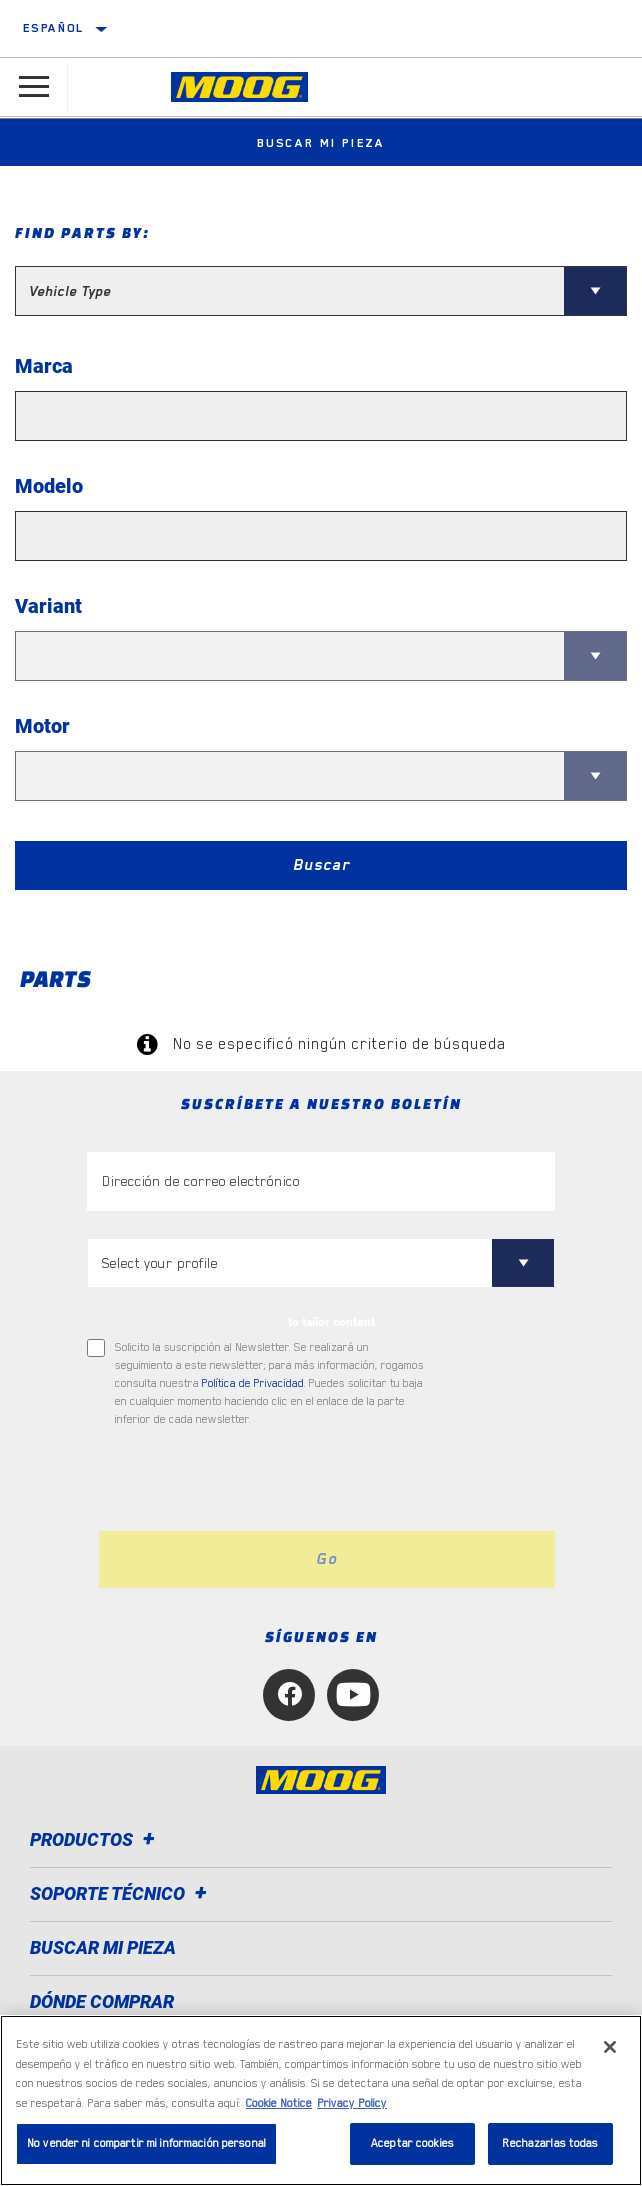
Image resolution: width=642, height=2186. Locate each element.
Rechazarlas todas (550, 2143)
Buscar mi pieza (321, 143)
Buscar (321, 865)
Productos (95, 1839)
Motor (42, 726)
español (54, 28)
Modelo (49, 486)
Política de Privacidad (253, 1383)
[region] (321, 2100)
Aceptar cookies (412, 2143)
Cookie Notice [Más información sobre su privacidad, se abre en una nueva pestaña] (279, 2103)
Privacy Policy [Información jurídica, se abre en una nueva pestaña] (352, 2103)
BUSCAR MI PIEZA (103, 1947)
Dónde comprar (102, 2001)
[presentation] (254, 1480)
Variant (48, 606)
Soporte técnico (121, 1893)
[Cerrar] (610, 2047)
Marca (44, 366)
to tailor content (331, 1322)
